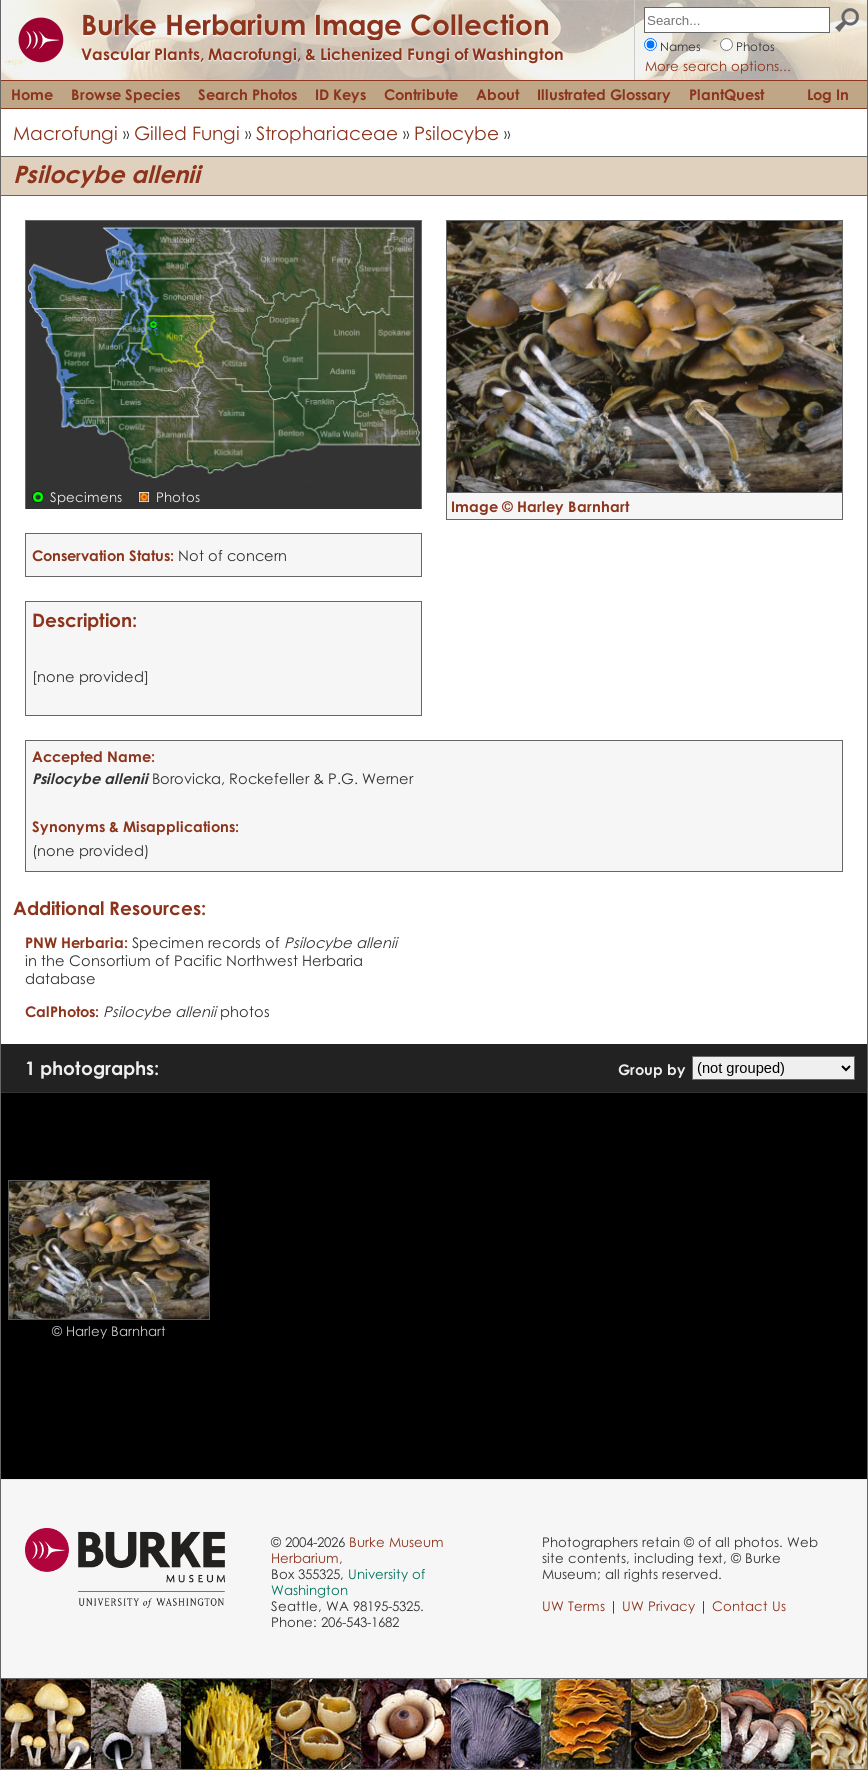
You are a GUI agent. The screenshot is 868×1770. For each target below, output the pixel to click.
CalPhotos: (62, 1011)
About (497, 94)
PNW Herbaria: (76, 942)
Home (32, 94)
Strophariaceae (327, 132)
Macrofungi (65, 132)
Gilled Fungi (187, 132)
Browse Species (125, 94)
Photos (755, 46)
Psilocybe (456, 132)
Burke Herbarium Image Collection (315, 24)
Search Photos (247, 94)
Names (680, 46)
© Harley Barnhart (109, 1331)
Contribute (421, 94)
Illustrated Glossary (604, 94)
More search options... (718, 66)
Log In (828, 94)
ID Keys (340, 94)
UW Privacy (658, 1606)
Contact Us (749, 1606)
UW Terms (573, 1606)
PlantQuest (726, 94)
